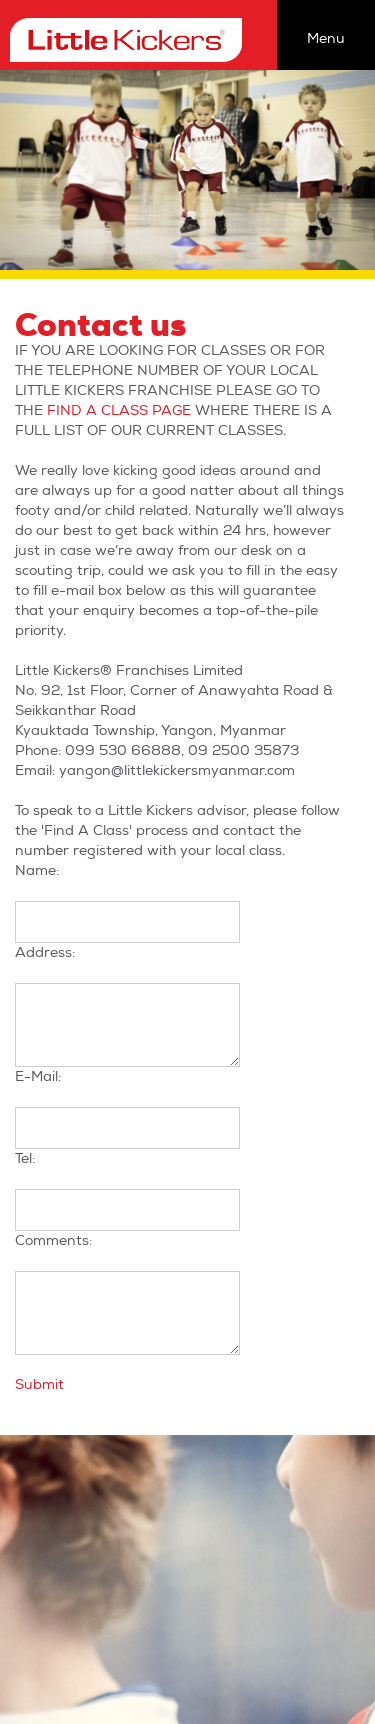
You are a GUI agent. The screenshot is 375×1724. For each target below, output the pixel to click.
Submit (39, 1384)
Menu (326, 38)
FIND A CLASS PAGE (119, 410)
